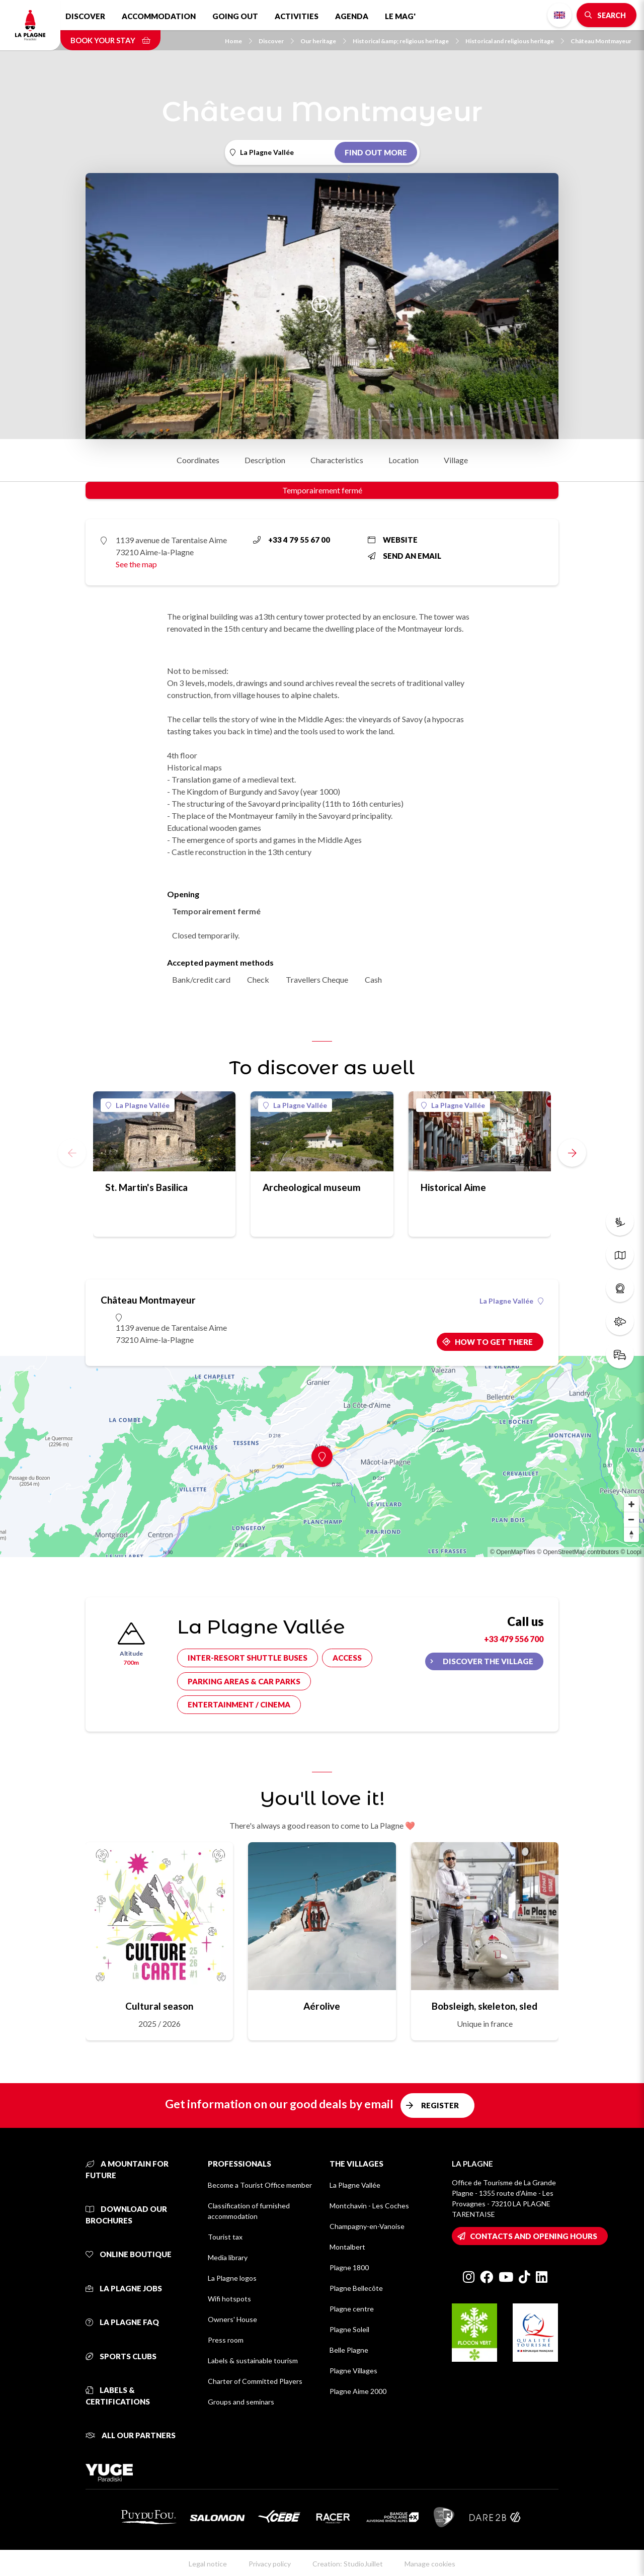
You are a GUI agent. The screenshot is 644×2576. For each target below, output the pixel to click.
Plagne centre (352, 2308)
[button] (572, 1153)
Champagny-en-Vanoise (367, 2226)
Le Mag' (400, 16)
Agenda (351, 16)
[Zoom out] (631, 1519)
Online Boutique (129, 2254)
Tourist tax (225, 2236)
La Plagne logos (232, 2278)
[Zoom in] (631, 1504)
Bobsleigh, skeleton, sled (484, 2006)
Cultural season (159, 2006)
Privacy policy (270, 2563)
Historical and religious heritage (514, 41)
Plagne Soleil (349, 2329)
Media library (228, 2257)
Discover (85, 16)
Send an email (404, 555)
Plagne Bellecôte (356, 2288)
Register (440, 2105)
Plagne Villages (353, 2370)
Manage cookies (430, 2563)
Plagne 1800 (349, 2267)
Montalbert (347, 2247)
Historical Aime (453, 1187)
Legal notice (208, 2563)
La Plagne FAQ (122, 2322)
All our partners (131, 2435)
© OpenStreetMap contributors (578, 1552)
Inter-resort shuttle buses (247, 1657)
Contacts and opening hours (533, 2236)
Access (347, 1657)
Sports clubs (121, 2356)
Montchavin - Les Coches (369, 2205)
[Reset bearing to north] (631, 1534)
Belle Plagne (349, 2350)
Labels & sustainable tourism (253, 2360)
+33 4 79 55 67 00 (291, 539)
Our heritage (323, 41)
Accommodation (159, 16)
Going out (235, 16)
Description (265, 460)
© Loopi (630, 1552)
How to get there (494, 1341)
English (559, 15)
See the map (136, 564)
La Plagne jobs (124, 2288)
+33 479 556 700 (513, 1639)
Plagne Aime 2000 (358, 2391)
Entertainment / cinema (239, 1704)
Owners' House (232, 2319)
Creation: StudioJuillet (347, 2563)
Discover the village (488, 1661)
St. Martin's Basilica (146, 1187)
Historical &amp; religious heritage (406, 41)
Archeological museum (312, 1187)
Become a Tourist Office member (260, 2185)
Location (403, 460)
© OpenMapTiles (512, 1552)
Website (393, 539)
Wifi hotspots (229, 2298)
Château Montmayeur (601, 41)
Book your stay (110, 40)
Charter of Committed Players (255, 2381)
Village (456, 460)
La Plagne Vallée (138, 1105)
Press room (226, 2340)
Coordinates (198, 460)
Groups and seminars (241, 2401)
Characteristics (336, 460)
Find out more (376, 152)
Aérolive (321, 2006)
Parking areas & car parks (244, 1681)
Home (238, 41)
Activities (296, 16)
